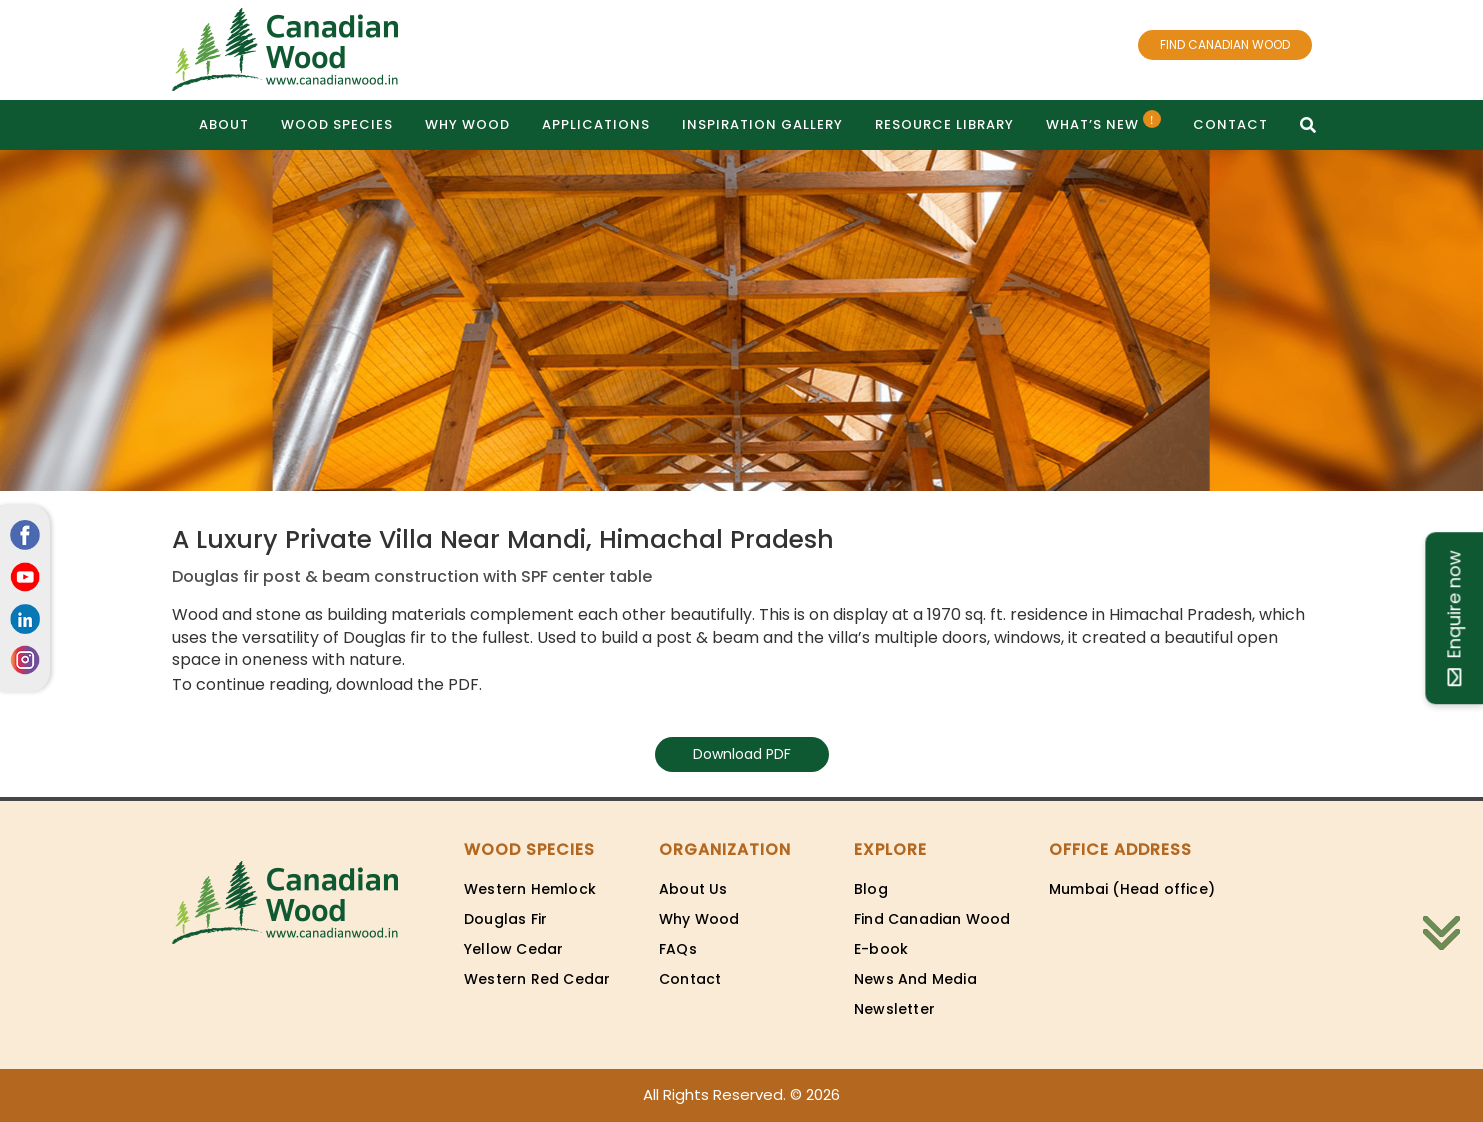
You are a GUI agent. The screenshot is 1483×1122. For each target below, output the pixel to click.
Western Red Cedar (537, 979)
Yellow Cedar (513, 949)
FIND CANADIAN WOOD (1225, 44)
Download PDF (742, 754)
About (224, 124)
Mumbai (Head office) (1132, 889)
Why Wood (467, 124)
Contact (1230, 124)
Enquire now (1453, 618)
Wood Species (337, 124)
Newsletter (894, 1009)
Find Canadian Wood (932, 919)
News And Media (915, 979)
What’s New (1103, 122)
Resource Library (944, 124)
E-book (881, 949)
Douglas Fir (505, 919)
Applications (596, 124)
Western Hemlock (530, 889)
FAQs (678, 949)
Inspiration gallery (762, 124)
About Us (693, 889)
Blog (871, 889)
